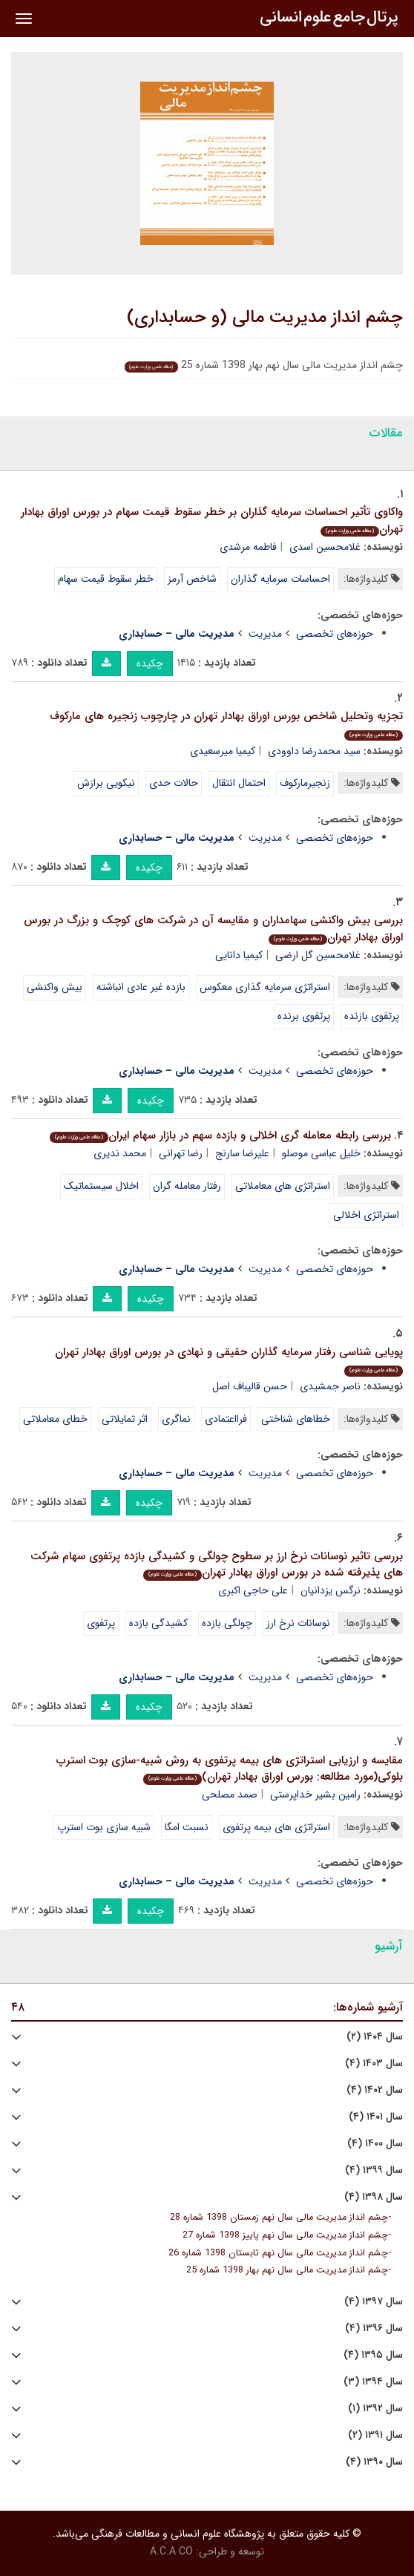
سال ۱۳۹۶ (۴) (374, 2328)
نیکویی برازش (106, 783)
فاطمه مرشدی (248, 547)
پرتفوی (101, 1623)
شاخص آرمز (192, 579)
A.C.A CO (171, 2551)
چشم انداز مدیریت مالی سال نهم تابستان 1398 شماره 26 (278, 2253)
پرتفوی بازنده (371, 1016)
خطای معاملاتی (55, 1419)
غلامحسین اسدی (325, 547)
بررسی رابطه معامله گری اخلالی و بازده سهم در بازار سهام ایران (220, 1135)
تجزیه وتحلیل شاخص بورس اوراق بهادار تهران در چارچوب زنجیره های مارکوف (226, 724)
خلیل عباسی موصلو (321, 1153)
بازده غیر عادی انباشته (140, 987)
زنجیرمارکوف (305, 783)
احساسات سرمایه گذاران (280, 579)
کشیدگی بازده (158, 1623)
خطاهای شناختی (295, 1419)
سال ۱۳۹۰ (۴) (374, 2462)
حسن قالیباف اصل (249, 1386)
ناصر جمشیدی (330, 1386)
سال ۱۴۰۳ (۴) (374, 2063)
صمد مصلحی (229, 1794)
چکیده (150, 663)
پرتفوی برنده (303, 1016)
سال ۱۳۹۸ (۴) (373, 2197)
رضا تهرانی (181, 1153)
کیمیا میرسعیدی (222, 751)
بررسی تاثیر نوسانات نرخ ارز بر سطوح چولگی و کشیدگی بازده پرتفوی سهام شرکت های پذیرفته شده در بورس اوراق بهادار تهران (216, 1564)
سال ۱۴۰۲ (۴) (374, 2090)
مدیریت (265, 634)
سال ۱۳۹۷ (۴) (373, 2302)
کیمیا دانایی (239, 955)
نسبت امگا (186, 1827)
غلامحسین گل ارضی (318, 955)
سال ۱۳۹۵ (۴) (373, 2355)
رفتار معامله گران (187, 1186)
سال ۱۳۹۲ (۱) (375, 2408)
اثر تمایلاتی (125, 1419)
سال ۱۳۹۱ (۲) (375, 2435)
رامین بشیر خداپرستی (315, 1794)
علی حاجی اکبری (253, 1590)
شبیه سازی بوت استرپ (104, 1827)
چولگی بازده (227, 1623)
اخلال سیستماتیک (101, 1186)
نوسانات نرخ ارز (298, 1623)
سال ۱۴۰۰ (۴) (375, 2143)
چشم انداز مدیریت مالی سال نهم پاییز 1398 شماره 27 (285, 2235)
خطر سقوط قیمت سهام (106, 579)
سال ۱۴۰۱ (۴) (376, 2117)
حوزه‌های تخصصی (334, 634)
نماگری (176, 1419)
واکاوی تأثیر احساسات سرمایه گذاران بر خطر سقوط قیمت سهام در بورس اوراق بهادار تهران (212, 520)
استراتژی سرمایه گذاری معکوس (265, 987)
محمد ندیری (119, 1153)
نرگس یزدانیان (330, 1590)
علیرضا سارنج (242, 1153)
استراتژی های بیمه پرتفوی (276, 1827)
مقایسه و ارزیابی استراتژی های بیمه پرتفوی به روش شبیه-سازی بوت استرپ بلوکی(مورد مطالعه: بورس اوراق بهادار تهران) (229, 1768)
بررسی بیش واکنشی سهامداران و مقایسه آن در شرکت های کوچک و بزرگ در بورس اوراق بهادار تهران (213, 928)
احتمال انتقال (239, 783)
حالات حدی (173, 783)
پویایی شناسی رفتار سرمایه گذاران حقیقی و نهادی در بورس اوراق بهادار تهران (229, 1360)
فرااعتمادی (226, 1419)
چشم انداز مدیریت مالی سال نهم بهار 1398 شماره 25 (287, 2270)
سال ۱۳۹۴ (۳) (373, 2382)
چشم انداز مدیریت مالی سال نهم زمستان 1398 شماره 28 (279, 2217)
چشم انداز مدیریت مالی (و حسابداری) (265, 318)
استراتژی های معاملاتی (282, 1186)
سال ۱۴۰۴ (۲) (374, 2037)
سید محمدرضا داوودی (314, 751)
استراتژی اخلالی (366, 1215)
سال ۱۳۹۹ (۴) (374, 2170)
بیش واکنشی (54, 987)
